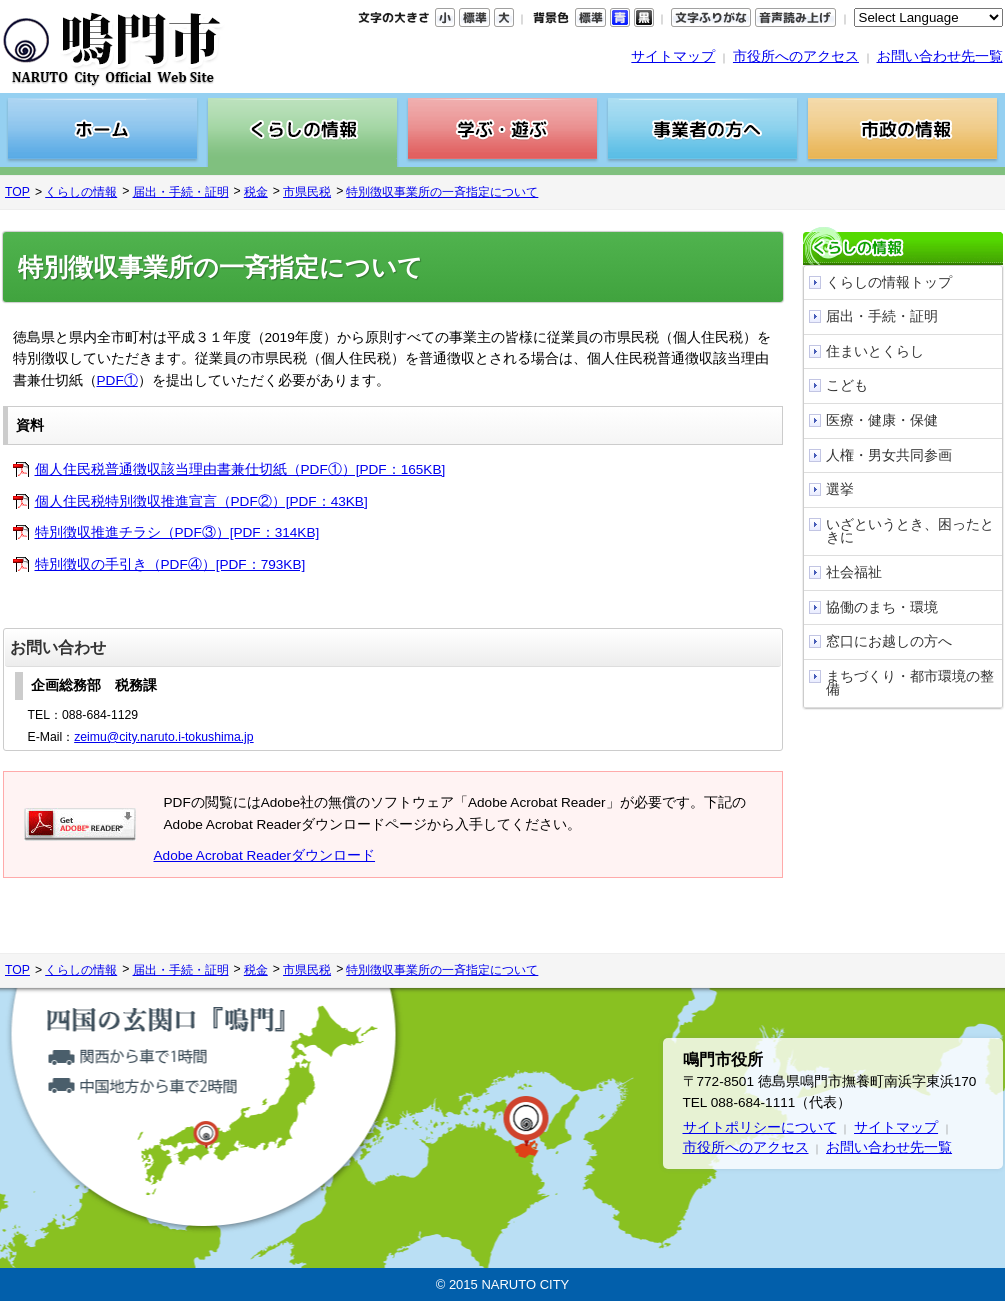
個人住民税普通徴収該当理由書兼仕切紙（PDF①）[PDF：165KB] (240, 469)
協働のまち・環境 (882, 607)
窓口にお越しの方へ (889, 641)
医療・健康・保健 (882, 420)
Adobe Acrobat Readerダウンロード (265, 855)
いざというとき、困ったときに (910, 531)
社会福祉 (854, 572)
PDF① (117, 380)
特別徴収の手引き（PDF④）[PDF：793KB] (170, 564)
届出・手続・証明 (181, 192)
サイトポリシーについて (760, 1127)
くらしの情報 (81, 192)
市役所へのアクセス (796, 56)
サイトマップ (673, 56)
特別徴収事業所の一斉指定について (442, 192)
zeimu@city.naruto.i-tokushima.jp (163, 737)
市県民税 (307, 192)
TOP (17, 192)
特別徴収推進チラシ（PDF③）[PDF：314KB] (177, 532)
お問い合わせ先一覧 (940, 56)
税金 (256, 192)
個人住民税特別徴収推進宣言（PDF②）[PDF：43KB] (201, 501)
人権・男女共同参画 (889, 455)
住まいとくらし (875, 351)
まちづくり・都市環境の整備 (910, 683)
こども (847, 385)
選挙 (840, 489)
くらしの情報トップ (889, 282)
